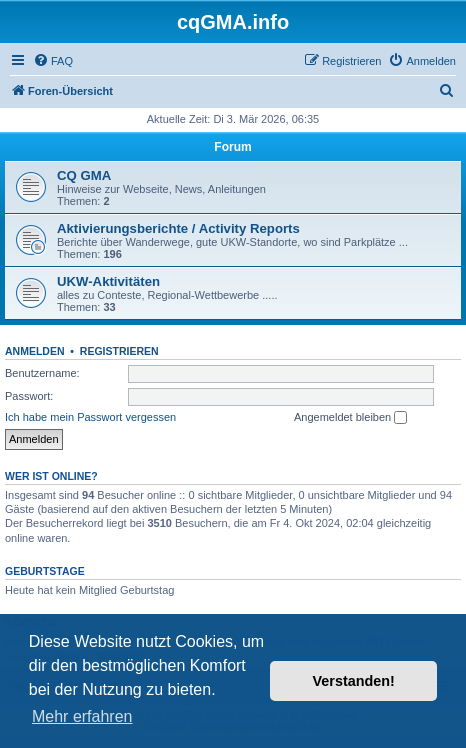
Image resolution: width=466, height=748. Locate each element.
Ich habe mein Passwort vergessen (90, 417)
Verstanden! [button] (354, 681)
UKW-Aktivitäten (108, 281)
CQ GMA (84, 175)
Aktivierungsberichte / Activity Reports (178, 228)
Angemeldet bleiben (350, 418)
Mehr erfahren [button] (82, 716)
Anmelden (35, 351)
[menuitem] (53, 61)
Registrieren (119, 351)
